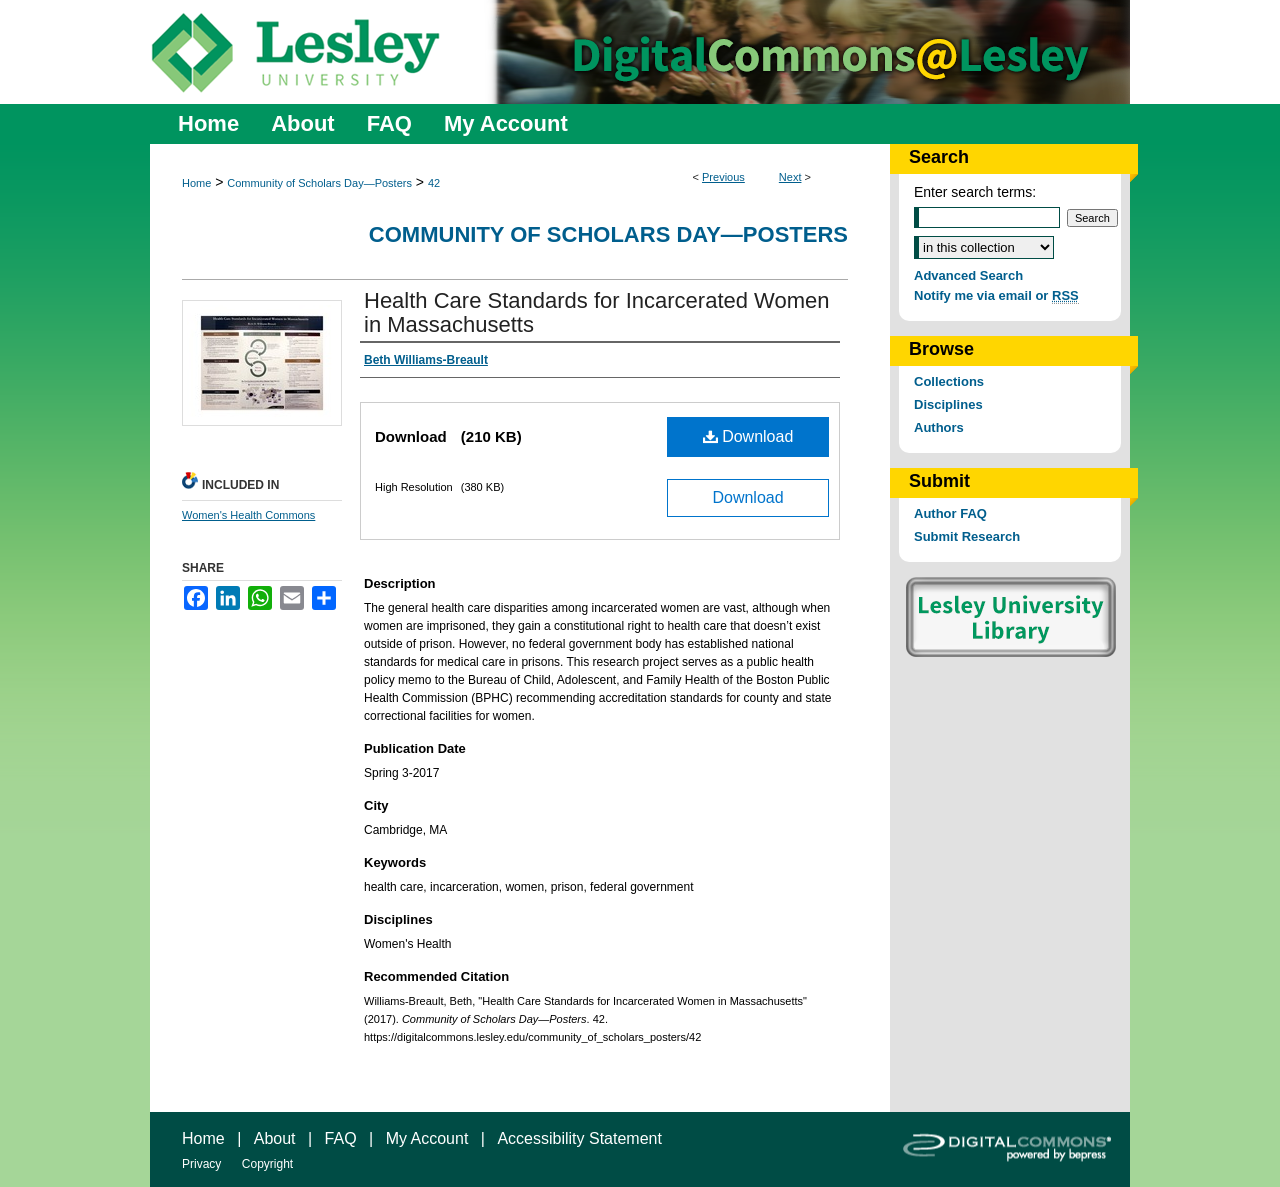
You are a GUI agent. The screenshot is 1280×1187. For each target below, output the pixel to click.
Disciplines (948, 404)
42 (434, 183)
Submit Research (967, 536)
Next (790, 177)
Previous (723, 177)
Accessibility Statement (579, 1138)
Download (748, 436)
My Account (427, 1138)
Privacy (201, 1164)
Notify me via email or (996, 295)
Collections (949, 381)
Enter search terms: (975, 192)
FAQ (341, 1138)
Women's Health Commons (248, 515)
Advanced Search (968, 275)
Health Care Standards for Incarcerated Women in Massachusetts (597, 312)
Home (196, 183)
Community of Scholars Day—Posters (319, 183)
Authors (939, 427)
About (275, 1138)
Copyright (267, 1164)
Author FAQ (950, 513)
